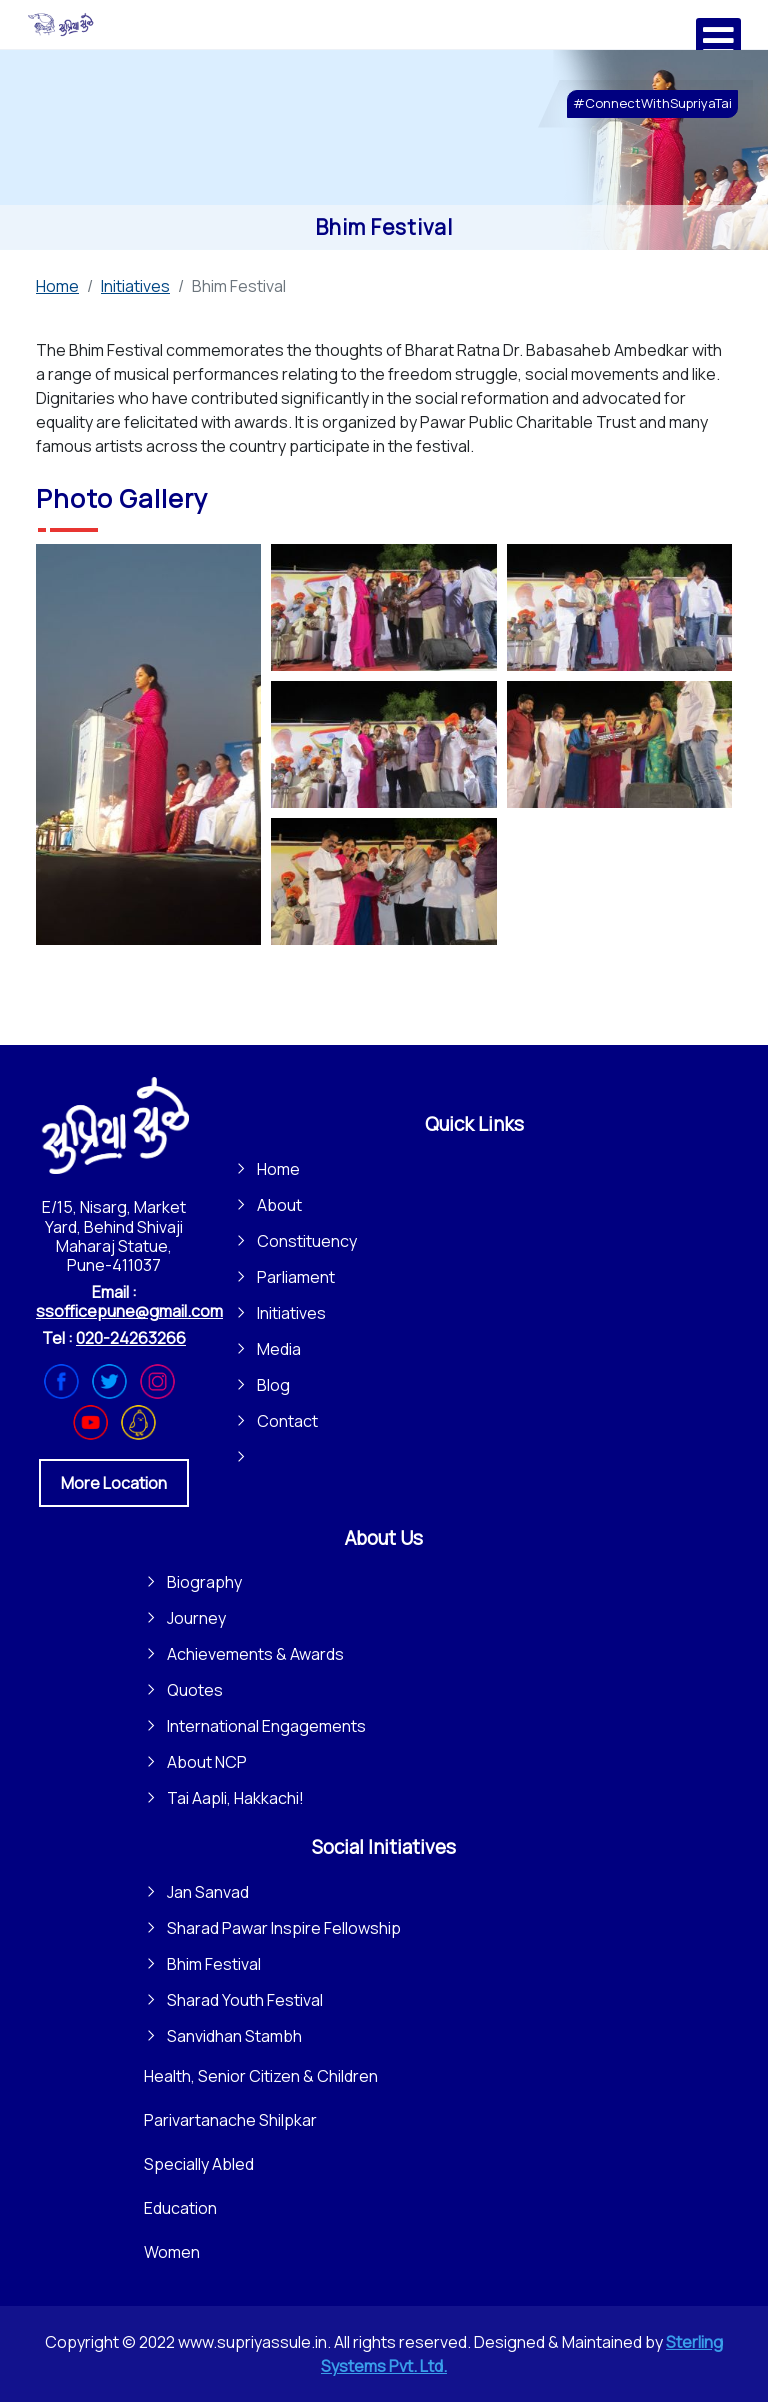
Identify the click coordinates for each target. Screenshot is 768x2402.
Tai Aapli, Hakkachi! (235, 1798)
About (279, 1205)
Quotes (195, 1690)
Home (278, 1169)
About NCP (207, 1762)
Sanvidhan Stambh (234, 2036)
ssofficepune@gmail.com (129, 1311)
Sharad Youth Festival (245, 2000)
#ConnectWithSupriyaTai (652, 103)
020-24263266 (131, 1338)
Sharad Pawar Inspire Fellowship (284, 1928)
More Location (114, 1483)
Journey (196, 1618)
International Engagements (266, 1726)
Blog (273, 1385)
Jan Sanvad (208, 1892)
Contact (287, 1421)
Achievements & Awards (255, 1654)
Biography (204, 1582)
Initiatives (291, 1313)
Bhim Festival (214, 1964)
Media (279, 1349)
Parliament (296, 1277)
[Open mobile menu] (718, 40)
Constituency (307, 1241)
